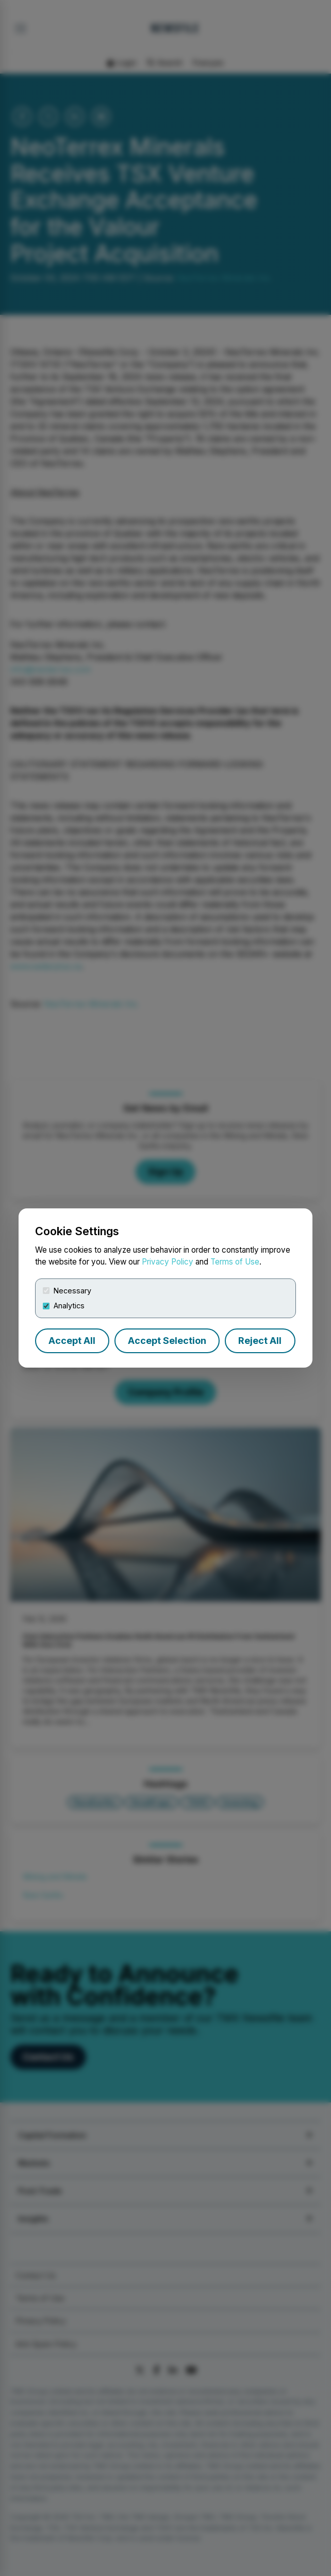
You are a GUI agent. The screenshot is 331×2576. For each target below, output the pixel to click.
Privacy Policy (167, 1262)
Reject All (260, 1340)
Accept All (71, 1340)
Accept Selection (167, 1340)
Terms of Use (234, 1262)
